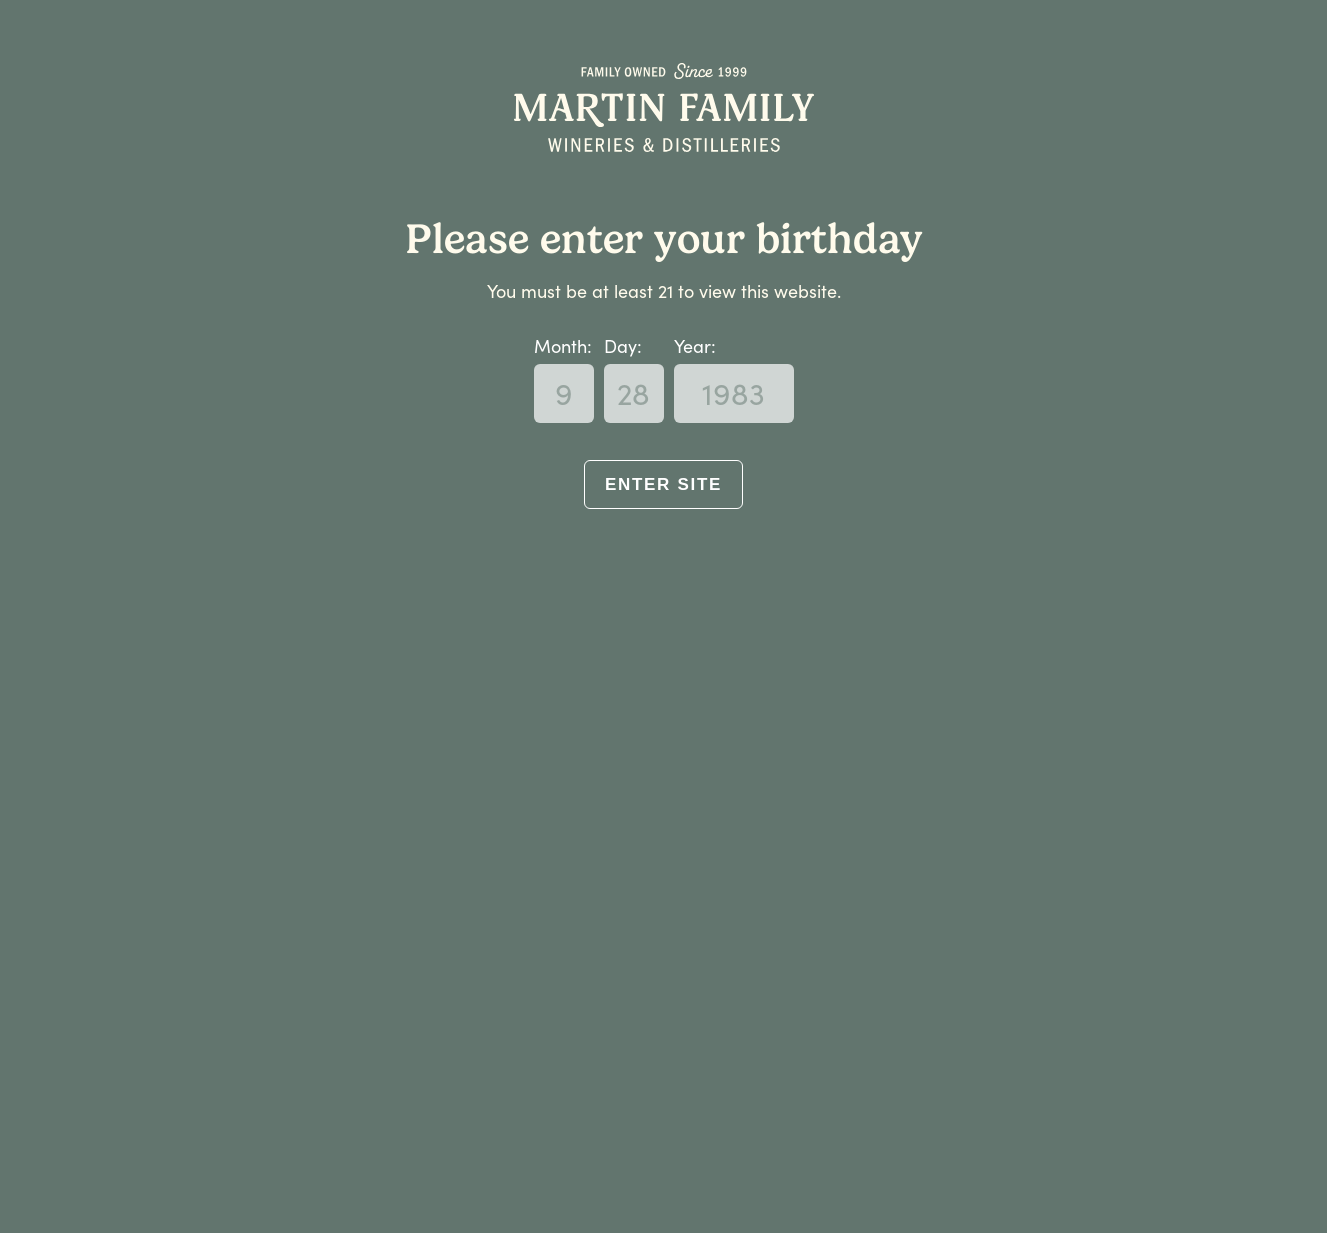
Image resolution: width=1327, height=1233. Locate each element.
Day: (623, 346)
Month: (563, 346)
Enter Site (663, 484)
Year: (695, 346)
